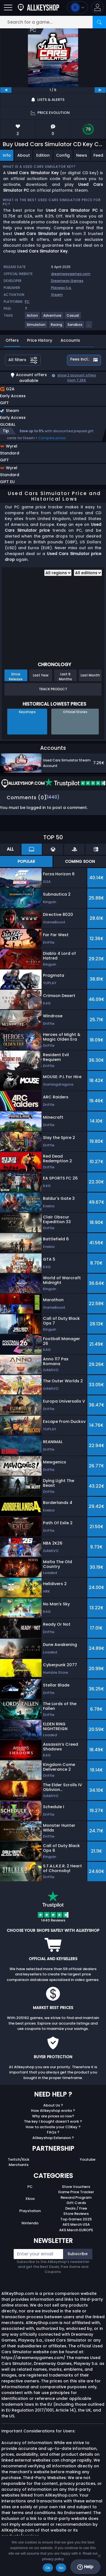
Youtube (87, 2159)
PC (30, 2186)
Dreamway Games (67, 280)
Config (63, 155)
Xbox (30, 2198)
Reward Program (76, 2197)
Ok (47, 2568)
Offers (12, 340)
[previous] (5, 90)
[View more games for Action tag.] (32, 317)
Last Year (41, 675)
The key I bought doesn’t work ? (53, 2121)
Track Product (53, 689)
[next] (100, 90)
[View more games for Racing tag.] (57, 326)
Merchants (18, 2164)
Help (85, 2567)
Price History (39, 340)
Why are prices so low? (53, 2116)
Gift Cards (76, 2202)
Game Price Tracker (76, 2192)
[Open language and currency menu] (77, 7)
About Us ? (53, 2105)
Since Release (16, 676)
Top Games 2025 (76, 2219)
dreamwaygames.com (70, 273)
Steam (57, 294)
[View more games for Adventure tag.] (52, 317)
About (23, 155)
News (81, 155)
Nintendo (29, 2223)
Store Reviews (76, 2213)
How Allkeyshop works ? (53, 2110)
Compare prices (52, 438)
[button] (97, 7)
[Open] (8, 7)
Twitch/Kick (18, 2159)
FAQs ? (53, 2132)
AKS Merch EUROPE (76, 2230)
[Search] (99, 22)
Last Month (90, 675)
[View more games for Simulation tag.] (36, 326)
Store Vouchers (76, 2186)
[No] (99, 2555)
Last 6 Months (65, 676)
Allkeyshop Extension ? (53, 2137)
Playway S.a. (61, 287)
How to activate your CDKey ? (53, 2127)
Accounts (70, 340)
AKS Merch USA (76, 2224)
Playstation (30, 2210)
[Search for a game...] (53, 22)
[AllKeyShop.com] (38, 7)
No (61, 2568)
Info (7, 155)
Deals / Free (76, 2208)
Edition (43, 155)
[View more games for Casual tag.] (73, 317)
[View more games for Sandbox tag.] (75, 326)
